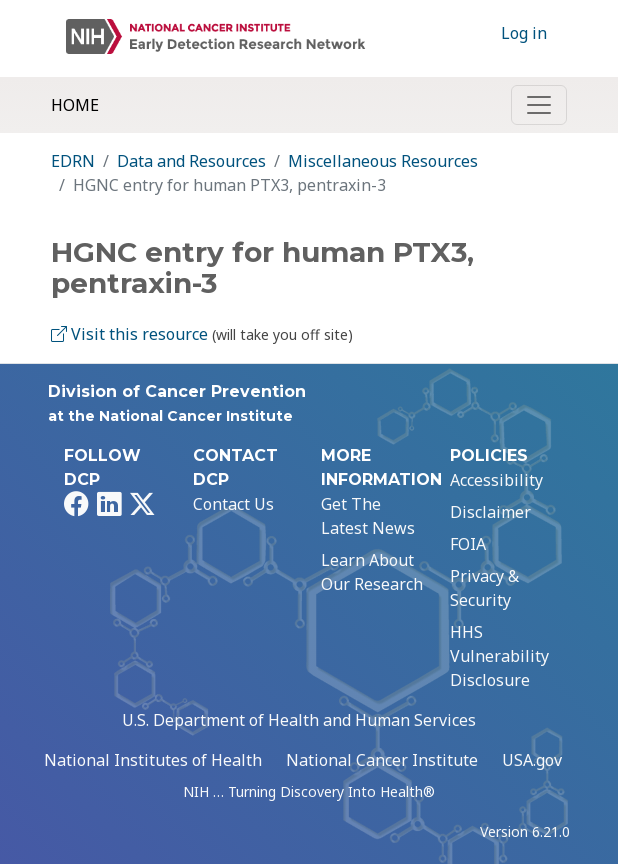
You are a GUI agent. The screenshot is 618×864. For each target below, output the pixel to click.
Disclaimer (490, 512)
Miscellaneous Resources (383, 161)
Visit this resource (129, 334)
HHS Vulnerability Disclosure (499, 656)
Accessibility (496, 480)
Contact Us (233, 504)
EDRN (73, 161)
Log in (524, 33)
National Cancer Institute (382, 760)
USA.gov (532, 760)
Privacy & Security (484, 588)
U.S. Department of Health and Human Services (299, 720)
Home (75, 105)
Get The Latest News (368, 516)
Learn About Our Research (372, 572)
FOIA (468, 544)
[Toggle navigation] (539, 105)
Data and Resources (191, 161)
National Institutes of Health (153, 760)
